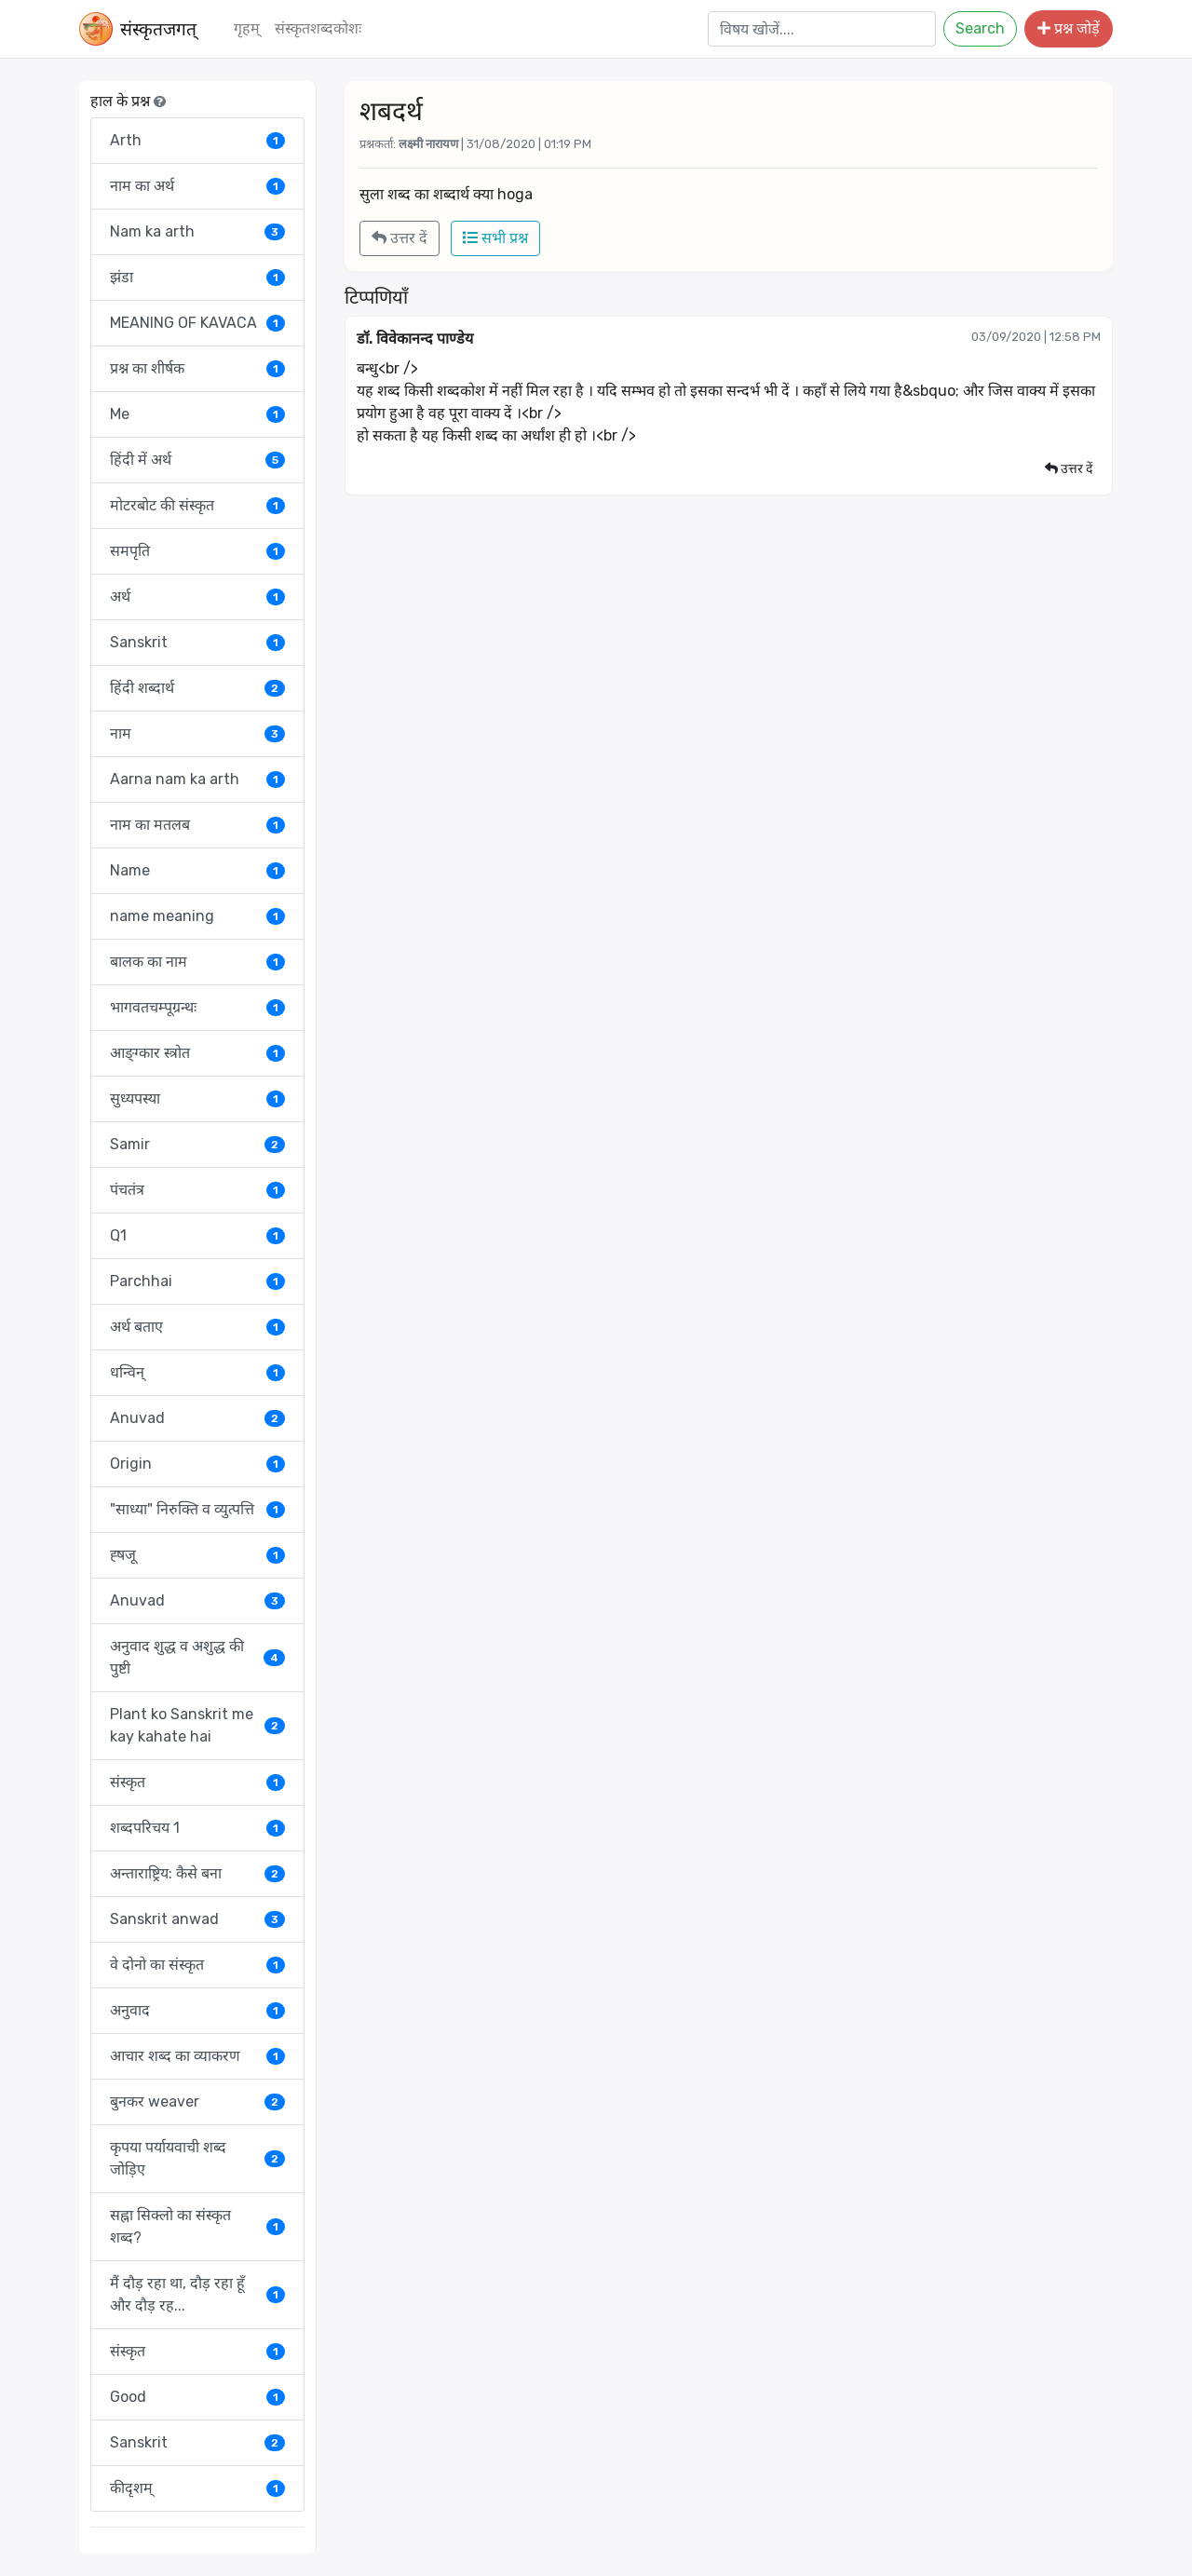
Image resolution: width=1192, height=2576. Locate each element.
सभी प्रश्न (495, 238)
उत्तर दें (399, 238)
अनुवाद (197, 2010)
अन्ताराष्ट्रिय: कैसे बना (197, 1873)
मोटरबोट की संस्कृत (197, 505)
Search (980, 28)
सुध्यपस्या (197, 1098)
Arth (197, 140)
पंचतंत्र (197, 1190)
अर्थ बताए (197, 1326)
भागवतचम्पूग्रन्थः (197, 1007)
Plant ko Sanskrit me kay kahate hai (197, 1725)
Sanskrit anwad (197, 1919)
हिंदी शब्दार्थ (197, 688)
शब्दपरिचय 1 (197, 1828)
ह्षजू (197, 1555)
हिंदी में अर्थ (197, 459)
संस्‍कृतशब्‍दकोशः (318, 28)
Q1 (197, 1235)
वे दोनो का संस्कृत (197, 1964)
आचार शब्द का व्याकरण (197, 2056)
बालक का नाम (197, 961)
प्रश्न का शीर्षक (197, 368)
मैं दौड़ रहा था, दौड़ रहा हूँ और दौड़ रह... (197, 2294)
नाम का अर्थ (197, 186)
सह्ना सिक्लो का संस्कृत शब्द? (197, 2226)
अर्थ (197, 596)
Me (197, 414)
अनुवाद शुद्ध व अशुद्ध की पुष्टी (197, 1657)
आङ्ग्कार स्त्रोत (197, 1053)
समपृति (197, 551)
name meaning (197, 916)
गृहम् (247, 28)
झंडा (197, 277)
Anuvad (197, 1418)
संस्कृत (197, 1782)
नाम (197, 733)
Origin (197, 1463)
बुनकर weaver (197, 2101)
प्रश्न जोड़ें (1068, 28)
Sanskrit (197, 642)
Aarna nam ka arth (197, 779)
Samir (197, 1144)
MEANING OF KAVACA (197, 323)
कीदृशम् (197, 2488)
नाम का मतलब (197, 825)
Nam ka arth (197, 231)
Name (197, 870)
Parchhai (197, 1281)
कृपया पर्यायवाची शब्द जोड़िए (197, 2158)
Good (197, 2397)
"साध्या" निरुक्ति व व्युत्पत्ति (197, 1509)
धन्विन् (197, 1372)
